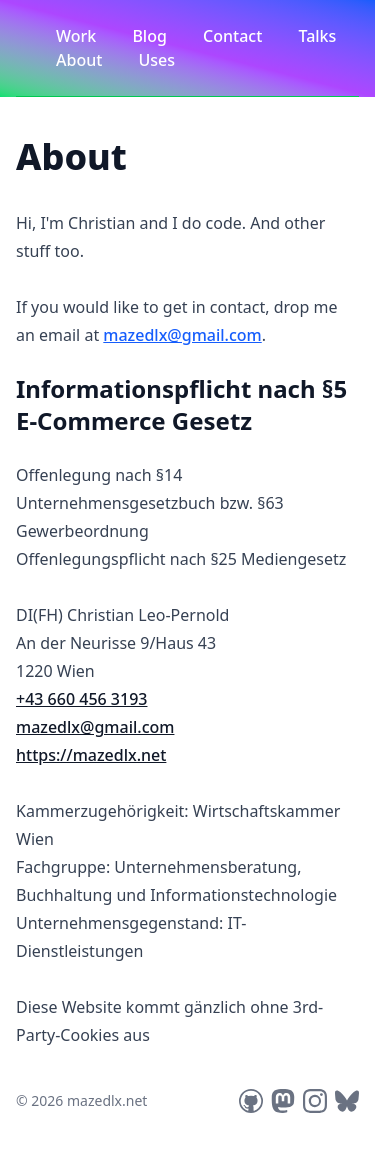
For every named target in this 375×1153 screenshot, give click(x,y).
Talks (317, 36)
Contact (234, 36)
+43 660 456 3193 (81, 699)
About (81, 60)
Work (78, 36)
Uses (157, 60)
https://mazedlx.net (91, 755)
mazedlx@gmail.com (182, 335)
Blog (151, 36)
